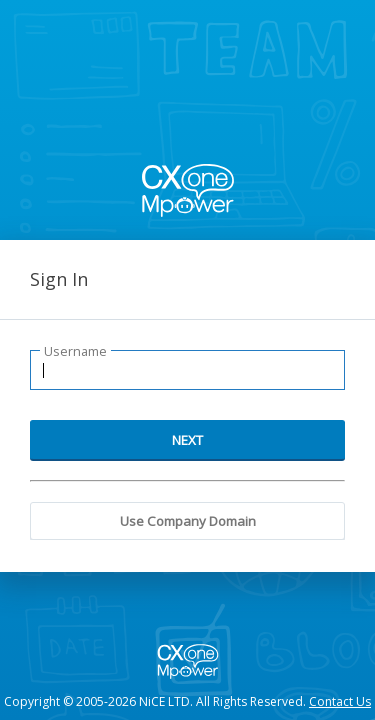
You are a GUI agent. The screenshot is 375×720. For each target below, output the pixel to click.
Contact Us (340, 701)
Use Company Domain (188, 521)
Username (75, 351)
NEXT (187, 440)
